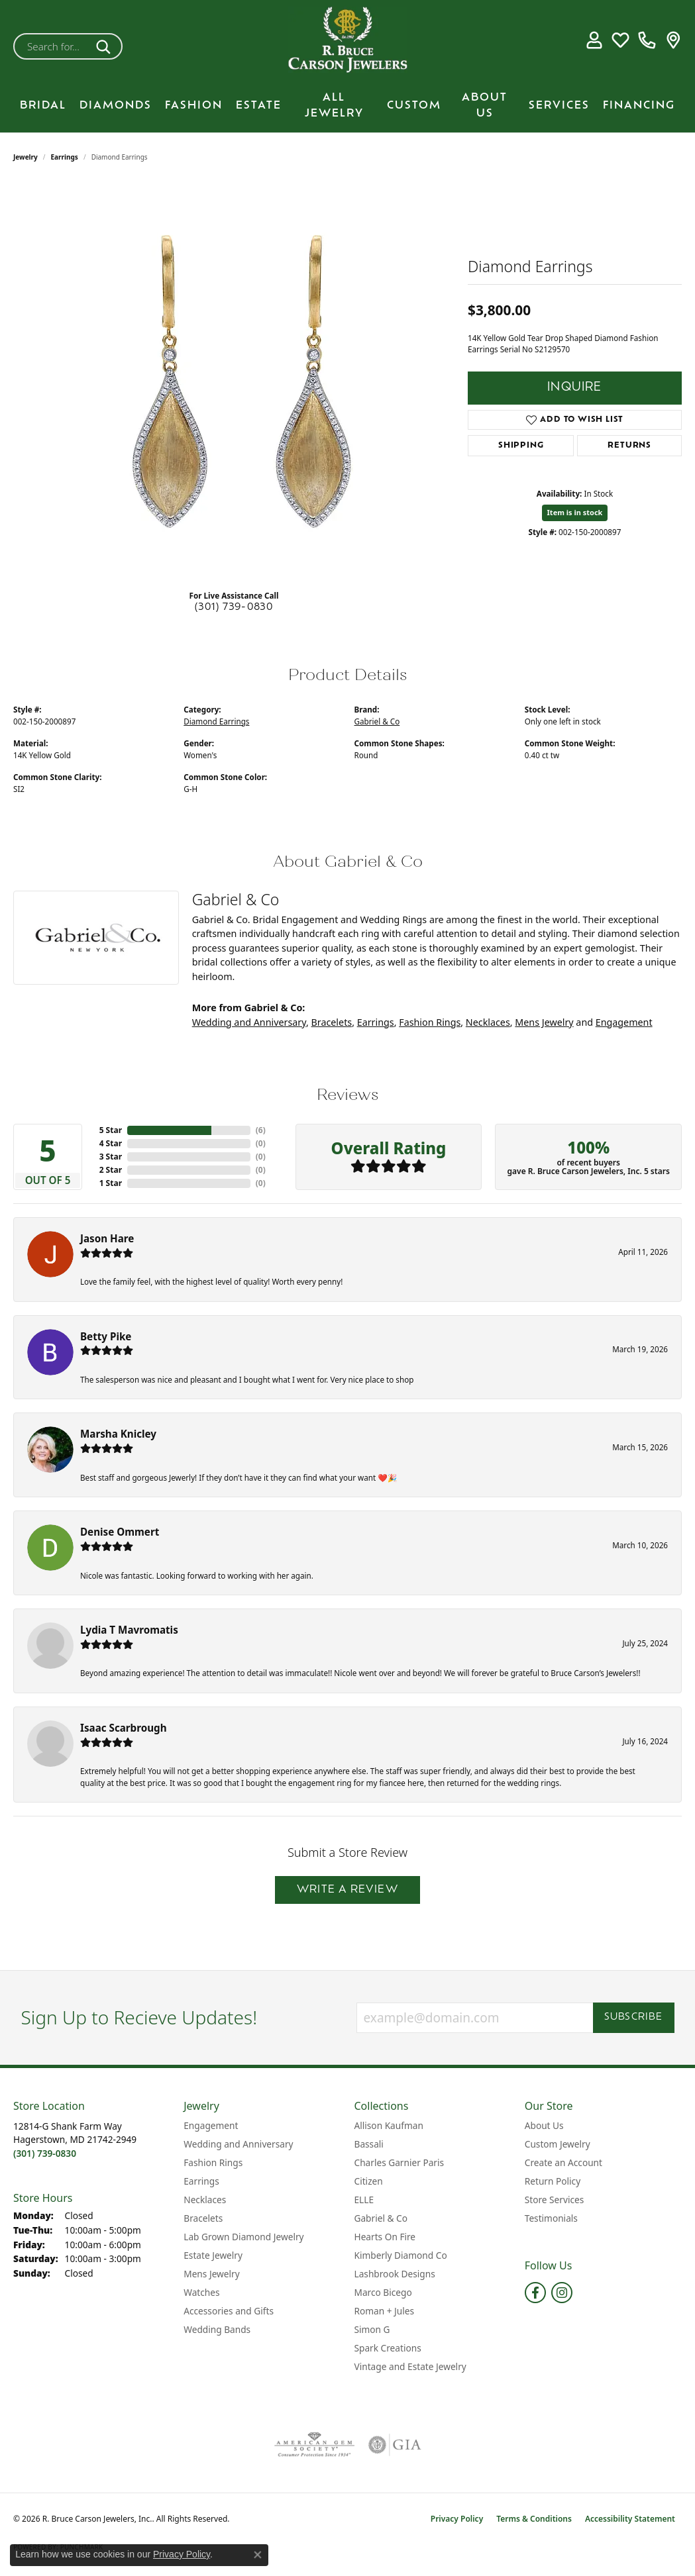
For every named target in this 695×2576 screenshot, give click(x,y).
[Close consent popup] (258, 2555)
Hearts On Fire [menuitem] (385, 2236)
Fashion (194, 106)
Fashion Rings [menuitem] (213, 2162)
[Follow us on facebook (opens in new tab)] (535, 2292)
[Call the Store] (44, 2153)
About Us (485, 106)
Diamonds (116, 106)
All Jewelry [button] (334, 106)
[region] (234, 380)
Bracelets (331, 1022)
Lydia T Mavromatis (129, 1629)
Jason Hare (107, 1238)
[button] (594, 39)
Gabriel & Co (377, 721)
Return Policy (552, 2181)
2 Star (110, 1169)
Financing (639, 106)
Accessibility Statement (630, 2518)
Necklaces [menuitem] (205, 2199)
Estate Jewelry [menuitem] (213, 2255)
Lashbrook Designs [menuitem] (394, 2273)
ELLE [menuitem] (364, 2199)
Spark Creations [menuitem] (387, 2348)
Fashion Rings (429, 1022)
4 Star (110, 1143)
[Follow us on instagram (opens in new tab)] (561, 2292)
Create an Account (563, 2162)
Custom (414, 106)
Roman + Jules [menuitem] (384, 2310)
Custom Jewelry (557, 2144)
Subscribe (633, 2017)
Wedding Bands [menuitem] (217, 2329)
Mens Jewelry (544, 1022)
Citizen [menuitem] (368, 2181)
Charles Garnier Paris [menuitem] (399, 2162)
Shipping (520, 446)
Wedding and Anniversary (249, 1022)
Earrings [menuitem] (201, 2181)
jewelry (25, 157)
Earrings (64, 157)
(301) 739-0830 (234, 608)
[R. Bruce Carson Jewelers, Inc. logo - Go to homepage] (347, 39)
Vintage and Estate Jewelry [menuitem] (410, 2366)
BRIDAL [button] (43, 106)
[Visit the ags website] (314, 2444)
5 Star (110, 1130)
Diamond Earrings (216, 721)
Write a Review (347, 1890)
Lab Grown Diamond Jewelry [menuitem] (243, 2236)
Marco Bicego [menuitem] (383, 2292)
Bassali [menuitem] (369, 2144)
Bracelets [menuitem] (203, 2218)
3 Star (110, 1156)
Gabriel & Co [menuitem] (380, 2218)
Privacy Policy (457, 2518)
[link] (647, 39)
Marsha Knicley (118, 1433)
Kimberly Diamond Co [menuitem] (400, 2255)
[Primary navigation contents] (347, 105)
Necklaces (488, 1022)
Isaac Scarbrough (123, 1727)
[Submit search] (105, 46)
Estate (259, 106)
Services (559, 106)
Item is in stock (575, 512)
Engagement (624, 1022)
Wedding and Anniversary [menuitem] (238, 2144)
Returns (629, 446)
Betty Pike (105, 1336)
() (261, 1130)
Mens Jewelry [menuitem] (211, 2273)
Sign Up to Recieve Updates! (139, 2017)
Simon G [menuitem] (372, 2329)
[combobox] (52, 46)
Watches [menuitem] (201, 2292)
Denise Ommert (119, 1531)
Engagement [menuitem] (211, 2125)
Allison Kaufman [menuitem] (388, 2125)
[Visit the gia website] (394, 2444)
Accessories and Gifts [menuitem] (229, 2310)
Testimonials (551, 2218)
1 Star (110, 1183)
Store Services (554, 2199)
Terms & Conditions (534, 2518)
